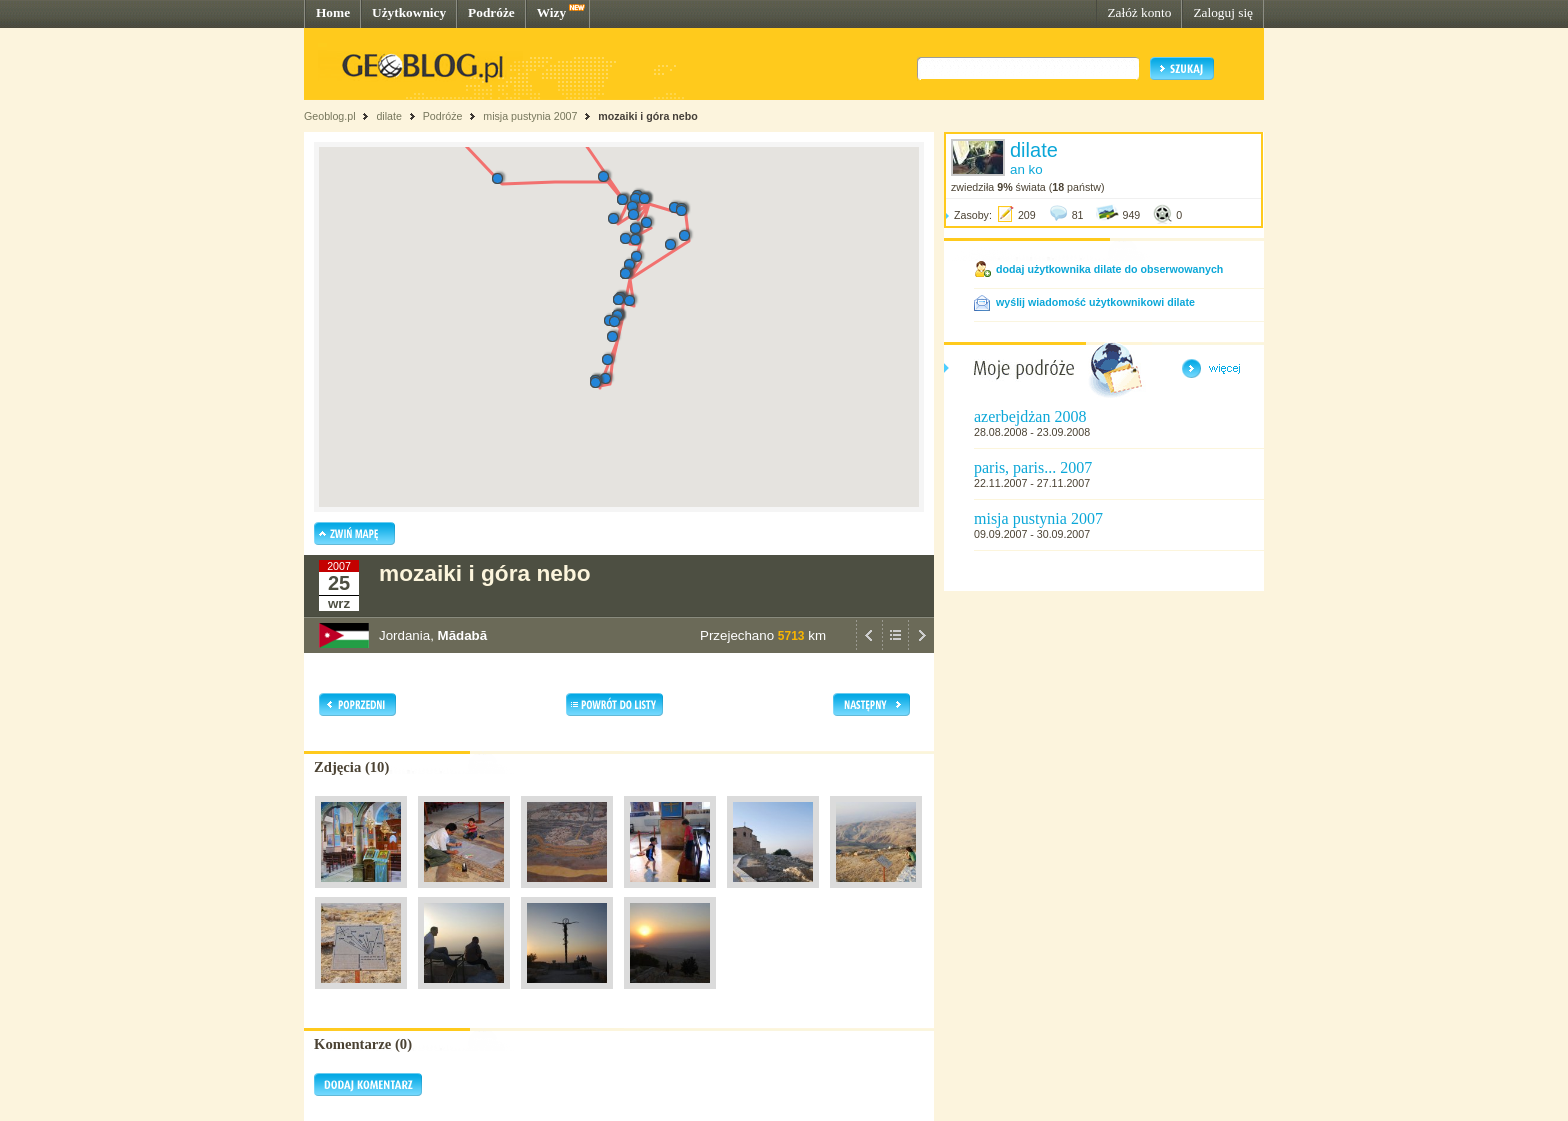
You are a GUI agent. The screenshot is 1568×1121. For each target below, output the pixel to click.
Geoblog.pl (330, 116)
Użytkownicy (409, 12)
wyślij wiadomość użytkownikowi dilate (1095, 302)
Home (333, 12)
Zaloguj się (1223, 12)
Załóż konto (1139, 12)
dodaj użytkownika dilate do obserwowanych (1109, 269)
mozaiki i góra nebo (647, 116)
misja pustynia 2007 (530, 116)
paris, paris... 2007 (1033, 467)
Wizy (551, 12)
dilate (388, 116)
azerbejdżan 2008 (1030, 416)
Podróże (491, 12)
